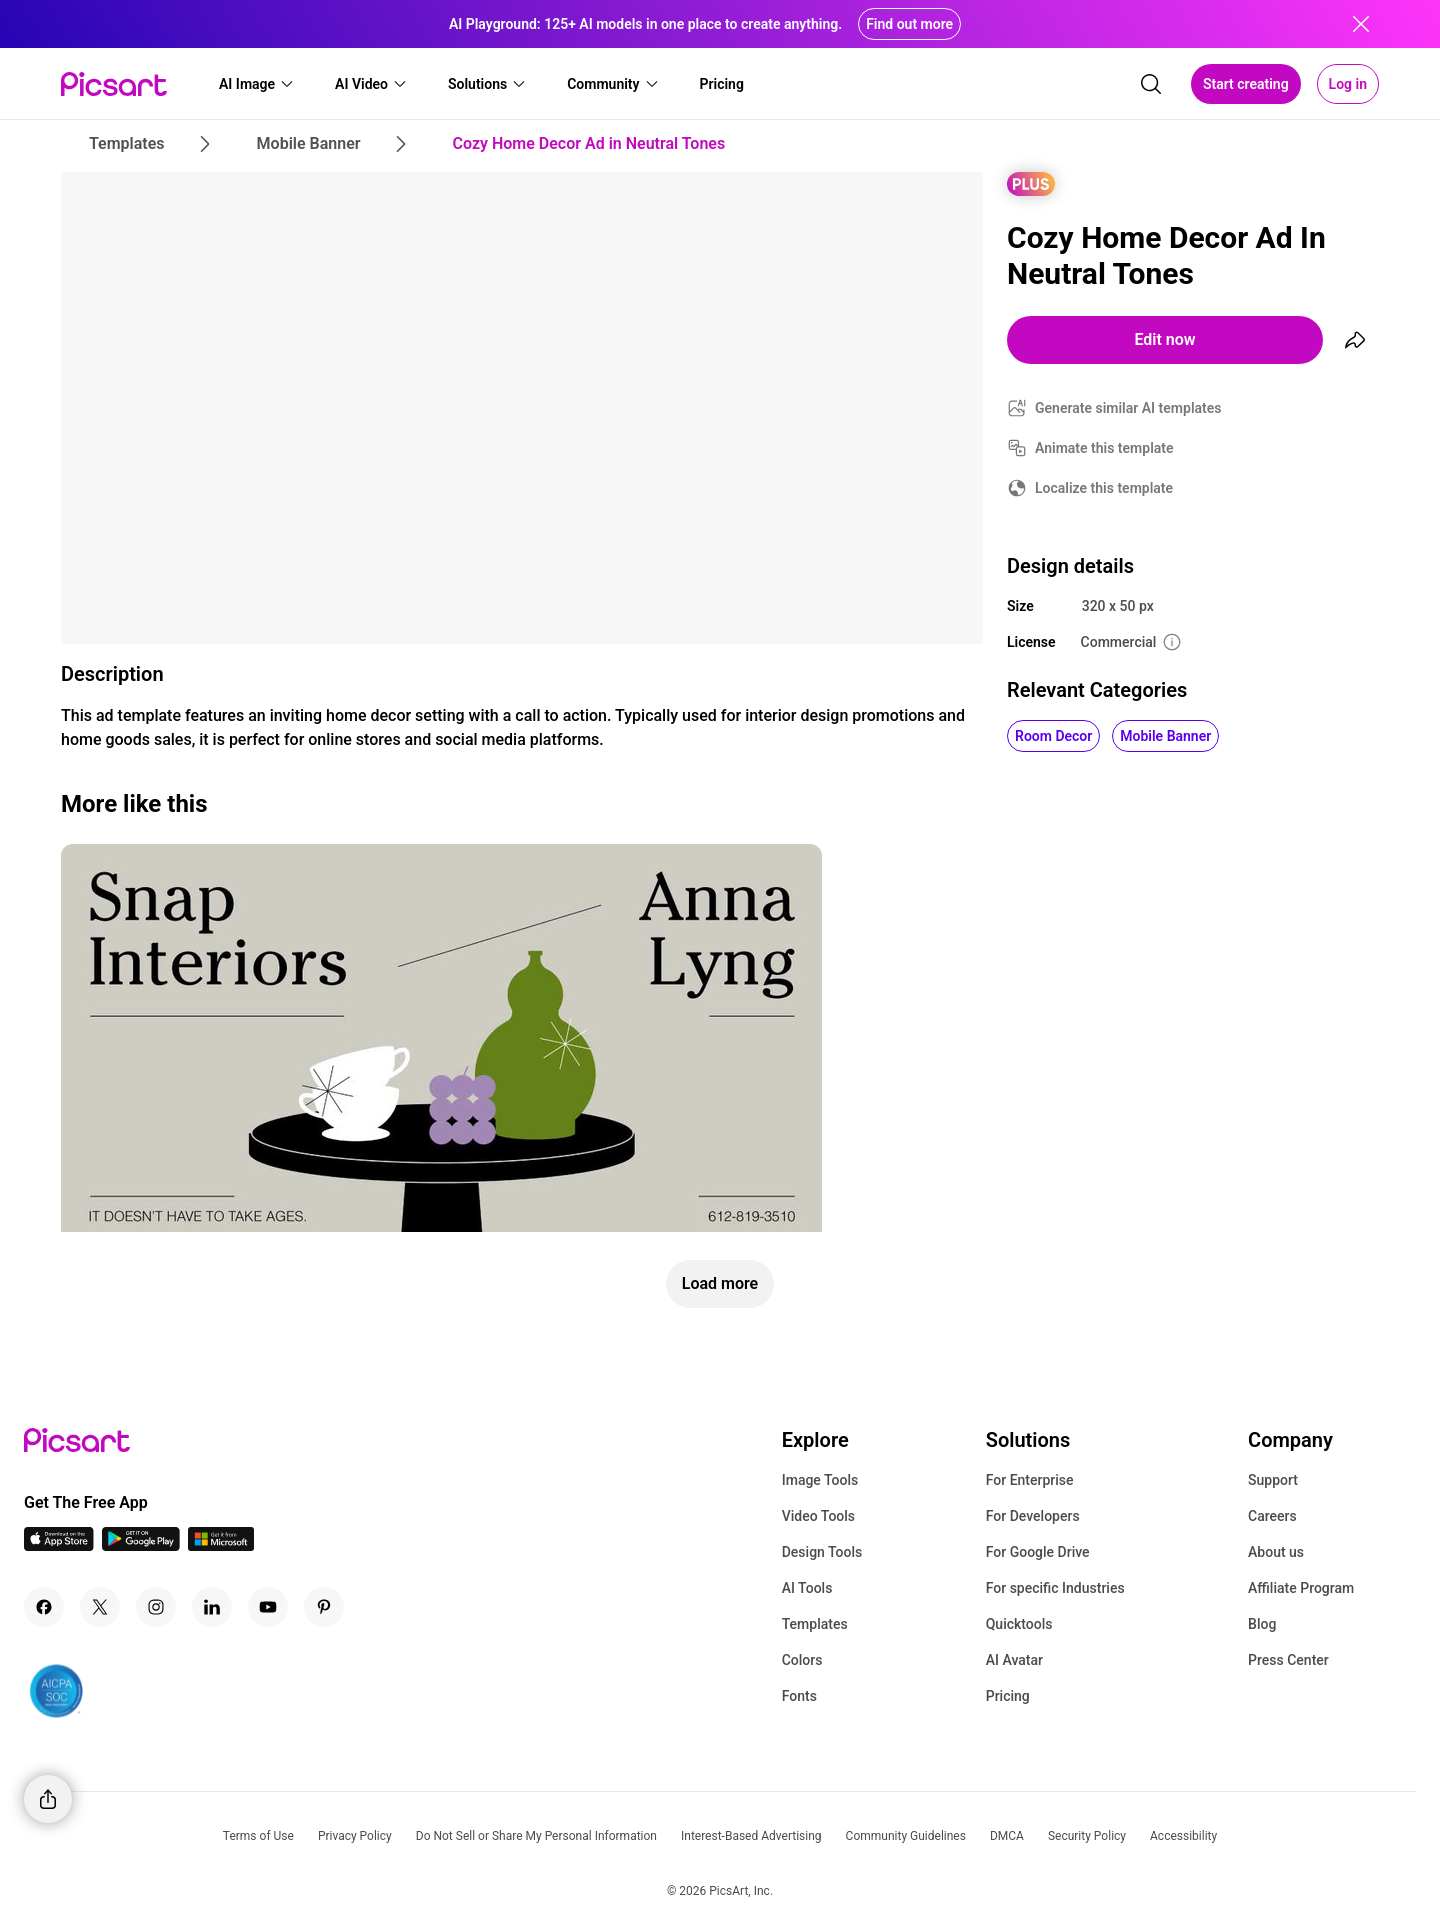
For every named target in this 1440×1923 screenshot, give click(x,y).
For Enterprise (1030, 1480)
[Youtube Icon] (268, 1607)
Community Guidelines (906, 1836)
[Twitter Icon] (100, 1607)
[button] (257, 84)
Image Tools (820, 1480)
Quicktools (1019, 1624)
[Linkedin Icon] (212, 1607)
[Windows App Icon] (221, 1545)
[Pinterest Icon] (324, 1607)
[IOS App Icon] (59, 1545)
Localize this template (1104, 488)
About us (1276, 1552)
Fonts (799, 1696)
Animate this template (1104, 448)
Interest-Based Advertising (751, 1836)
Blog (1262, 1624)
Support (1273, 1480)
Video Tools (818, 1516)
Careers (1272, 1516)
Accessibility (1183, 1836)
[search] (1151, 84)
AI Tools (807, 1588)
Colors (802, 1660)
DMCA (1007, 1836)
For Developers (1033, 1516)
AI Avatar (1014, 1660)
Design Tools (822, 1552)
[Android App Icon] (141, 1545)
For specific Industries (1055, 1588)
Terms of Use (258, 1836)
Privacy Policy (355, 1836)
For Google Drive (1038, 1552)
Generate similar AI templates (1128, 408)
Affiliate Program (1301, 1588)
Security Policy (1087, 1836)
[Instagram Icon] (156, 1607)
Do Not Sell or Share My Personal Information (536, 1836)
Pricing (1008, 1696)
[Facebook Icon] (44, 1607)
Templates (815, 1624)
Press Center (1288, 1660)
